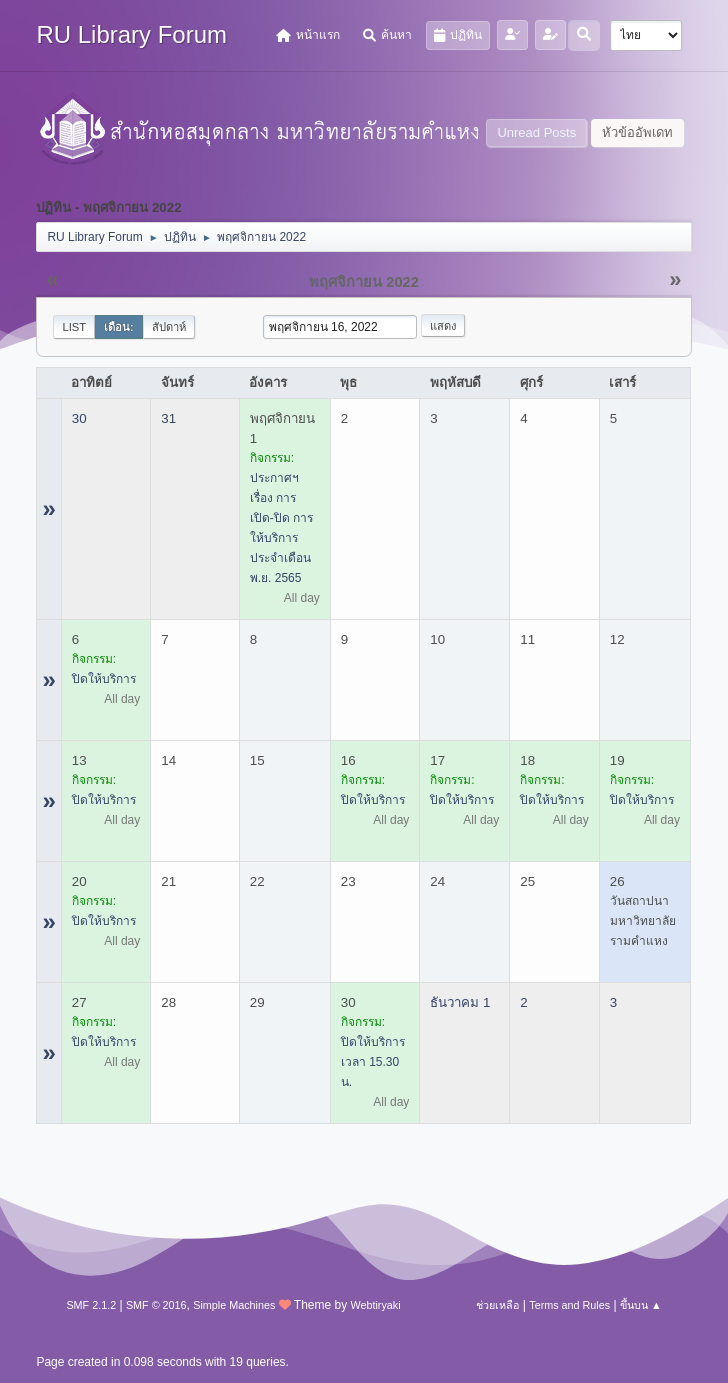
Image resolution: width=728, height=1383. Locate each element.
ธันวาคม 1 (460, 1002)
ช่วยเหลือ (497, 1305)
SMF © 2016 (156, 1305)
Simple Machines (234, 1305)
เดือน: (119, 327)
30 (79, 418)
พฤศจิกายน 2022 (364, 282)
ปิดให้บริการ (104, 679)
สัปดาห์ (169, 327)
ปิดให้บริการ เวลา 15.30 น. (373, 1062)
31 (168, 418)
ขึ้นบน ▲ (641, 1305)
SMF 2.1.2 (91, 1305)
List (74, 327)
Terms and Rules (569, 1305)
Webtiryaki (375, 1305)
